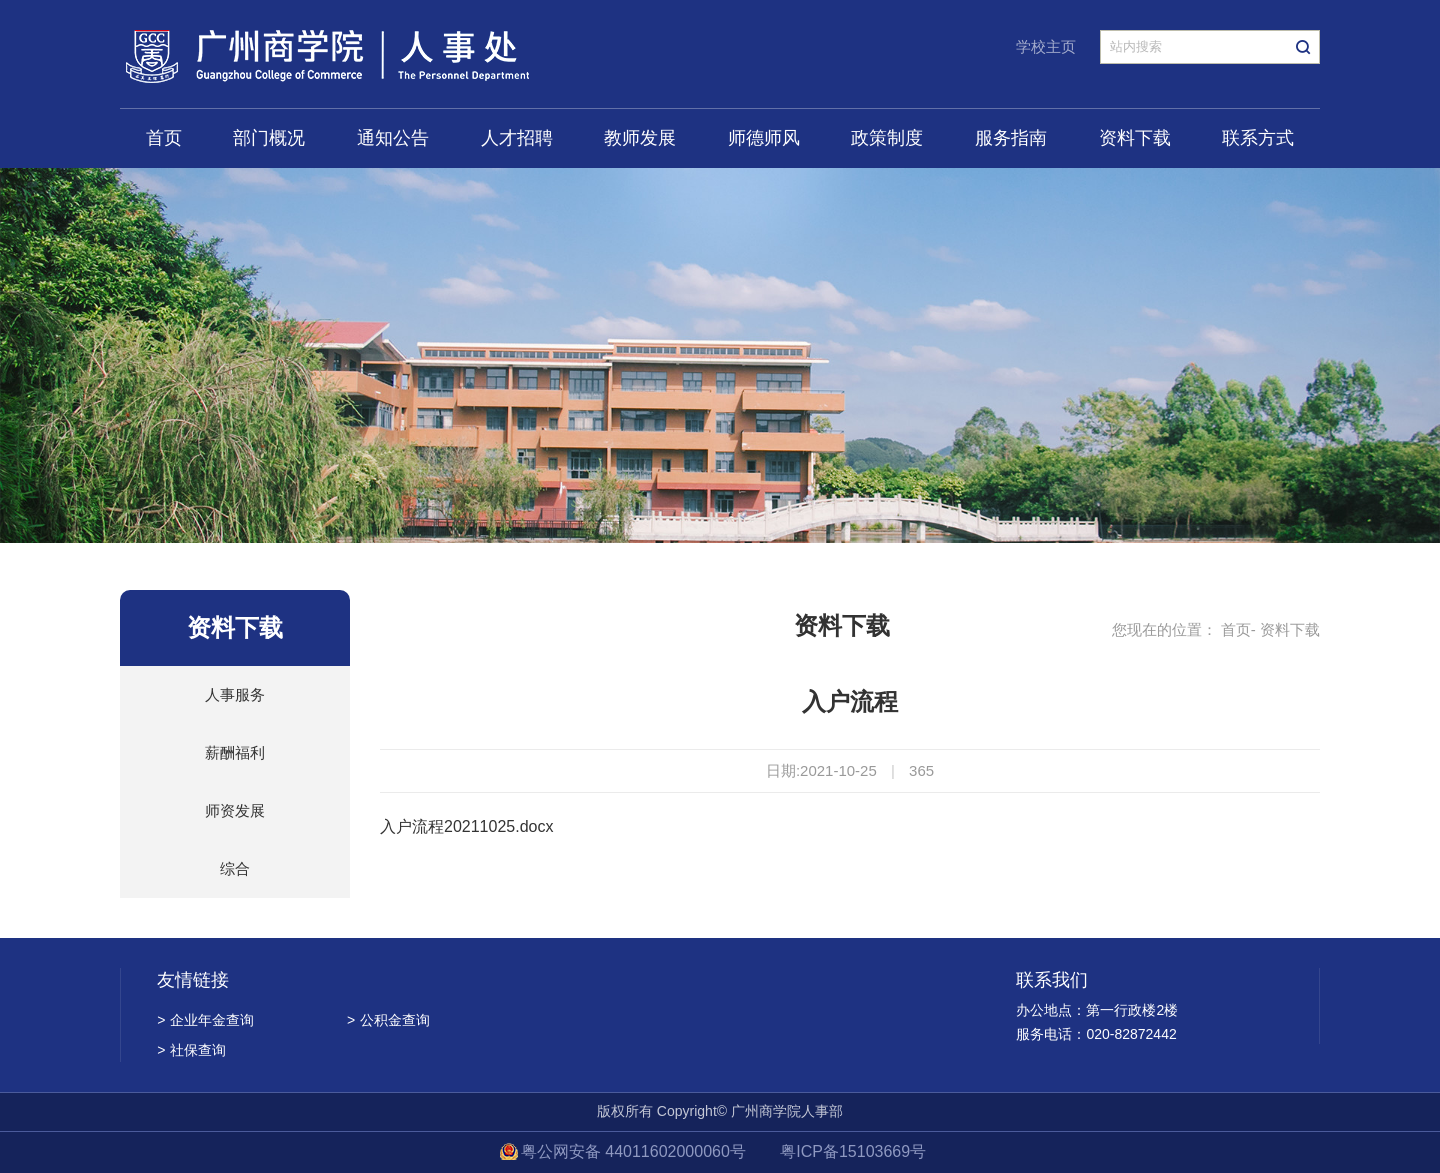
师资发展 (235, 810)
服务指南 (1011, 138)
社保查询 (191, 1050)
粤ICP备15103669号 (853, 1151)
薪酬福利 (235, 752)
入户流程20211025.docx (466, 826)
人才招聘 (517, 138)
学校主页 (1046, 46)
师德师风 (764, 138)
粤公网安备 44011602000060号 (635, 1151)
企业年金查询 (205, 1020)
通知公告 (393, 138)
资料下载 (1135, 138)
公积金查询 (388, 1020)
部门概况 (269, 138)
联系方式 (1258, 138)
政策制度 (887, 138)
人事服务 (235, 694)
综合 (235, 868)
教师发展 (640, 138)
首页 (164, 138)
